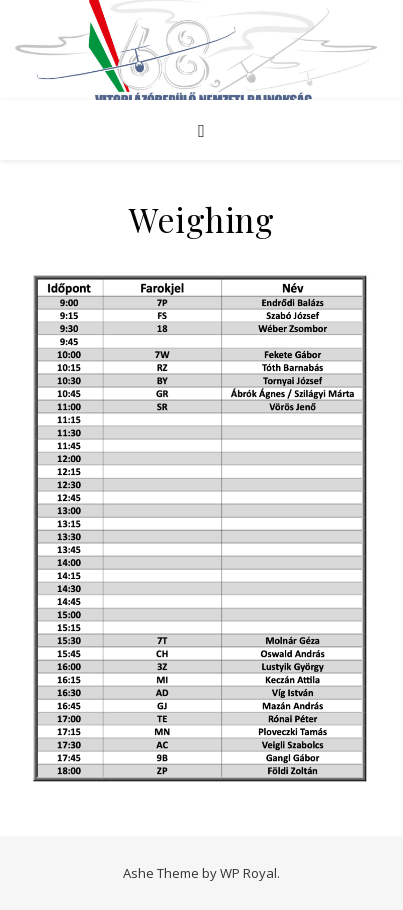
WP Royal (248, 873)
